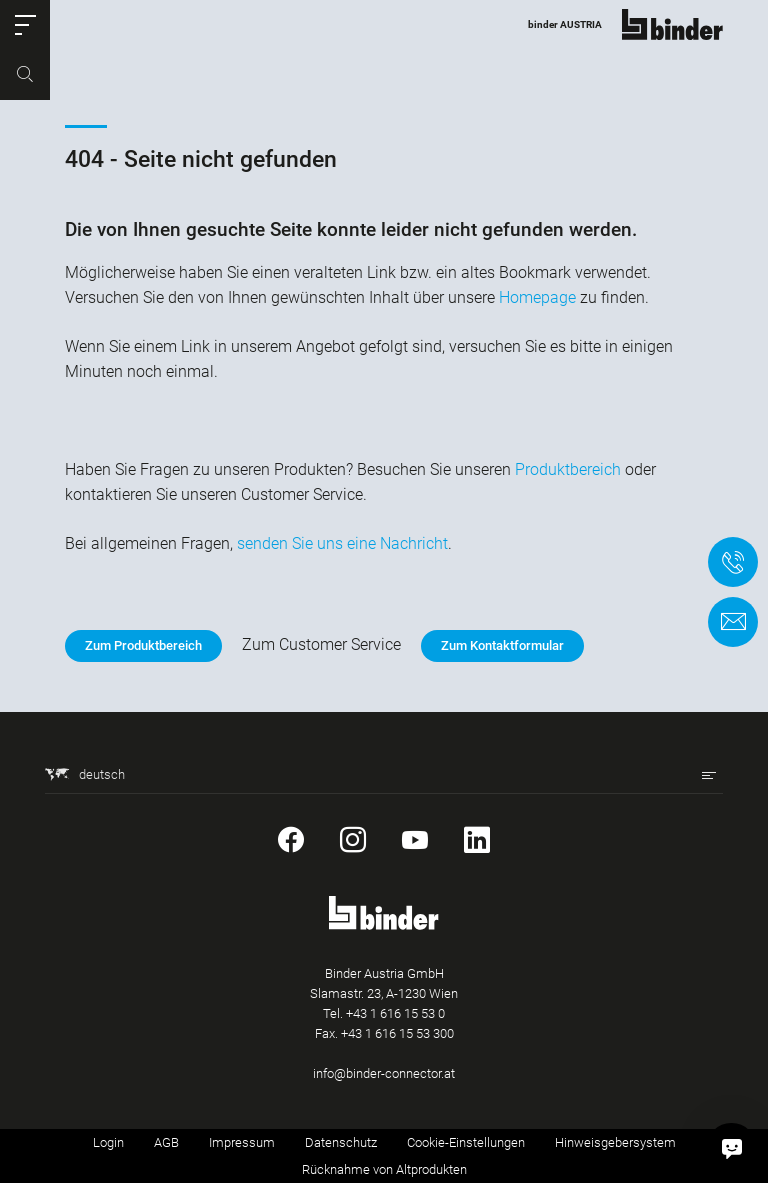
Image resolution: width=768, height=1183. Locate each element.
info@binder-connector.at (384, 1073)
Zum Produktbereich (143, 645)
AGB (166, 1142)
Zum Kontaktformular (502, 645)
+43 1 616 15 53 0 (395, 1013)
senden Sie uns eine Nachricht (342, 543)
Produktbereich (568, 469)
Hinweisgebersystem (615, 1142)
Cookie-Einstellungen (466, 1142)
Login (108, 1142)
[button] (25, 25)
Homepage (537, 297)
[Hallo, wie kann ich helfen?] (732, 1147)
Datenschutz (341, 1142)
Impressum (242, 1142)
